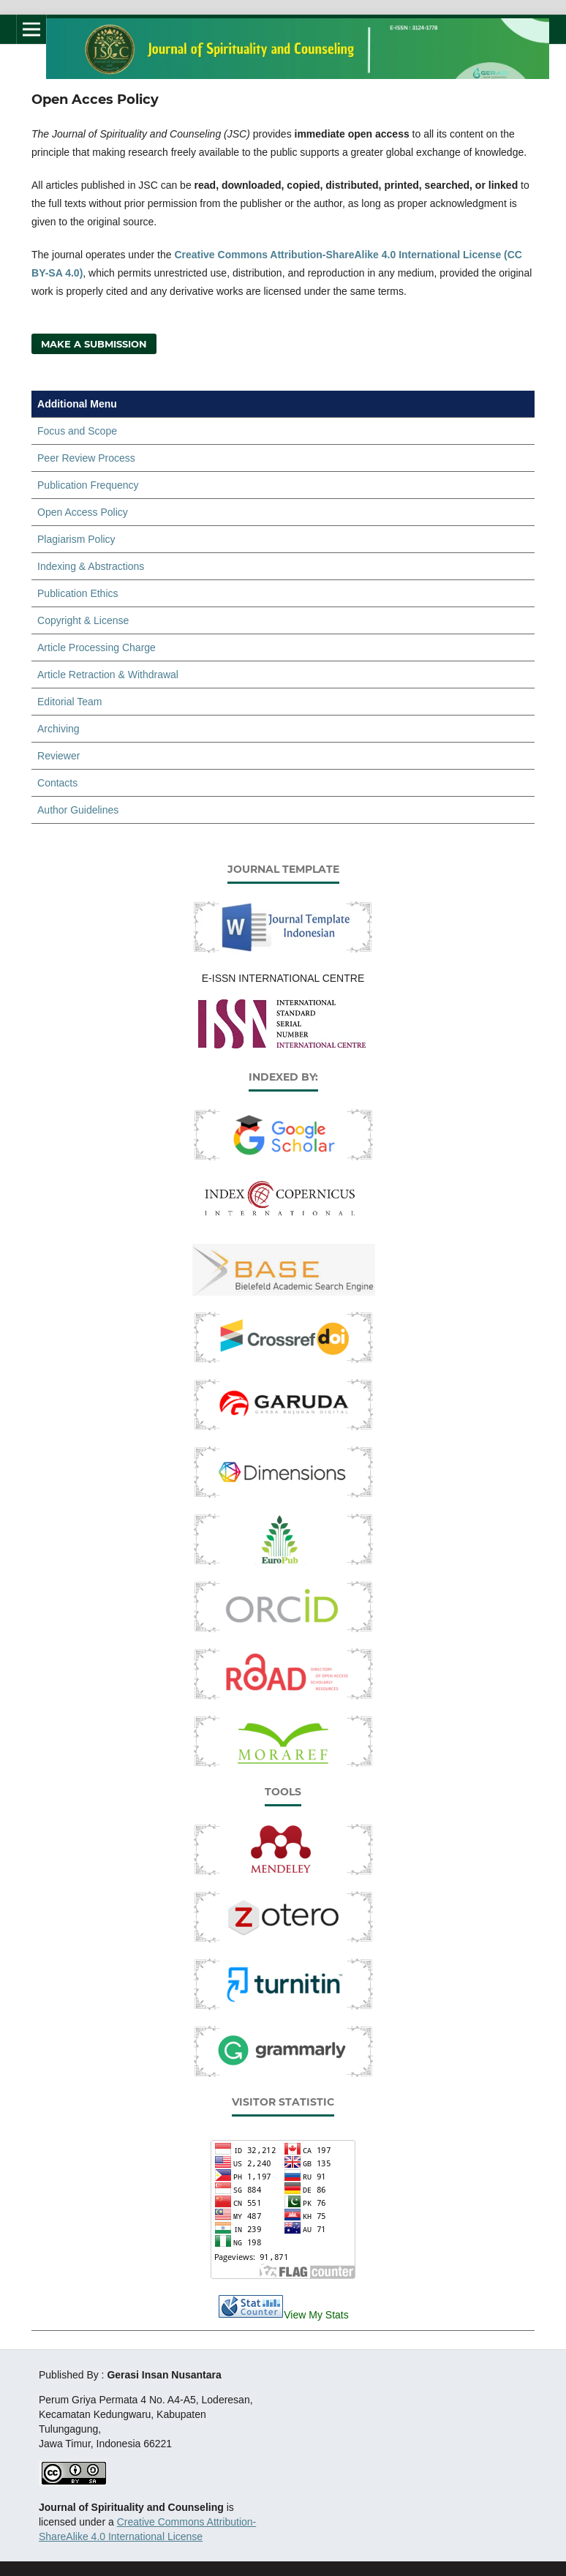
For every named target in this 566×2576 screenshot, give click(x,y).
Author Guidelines (77, 810)
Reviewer (58, 756)
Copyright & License (83, 620)
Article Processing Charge (96, 647)
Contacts (57, 783)
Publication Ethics (77, 593)
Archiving (58, 729)
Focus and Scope (77, 431)
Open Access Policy (82, 512)
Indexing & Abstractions (90, 566)
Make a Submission (94, 344)
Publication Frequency (88, 485)
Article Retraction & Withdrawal (107, 674)
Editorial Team (69, 701)
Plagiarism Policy (76, 539)
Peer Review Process (86, 458)
